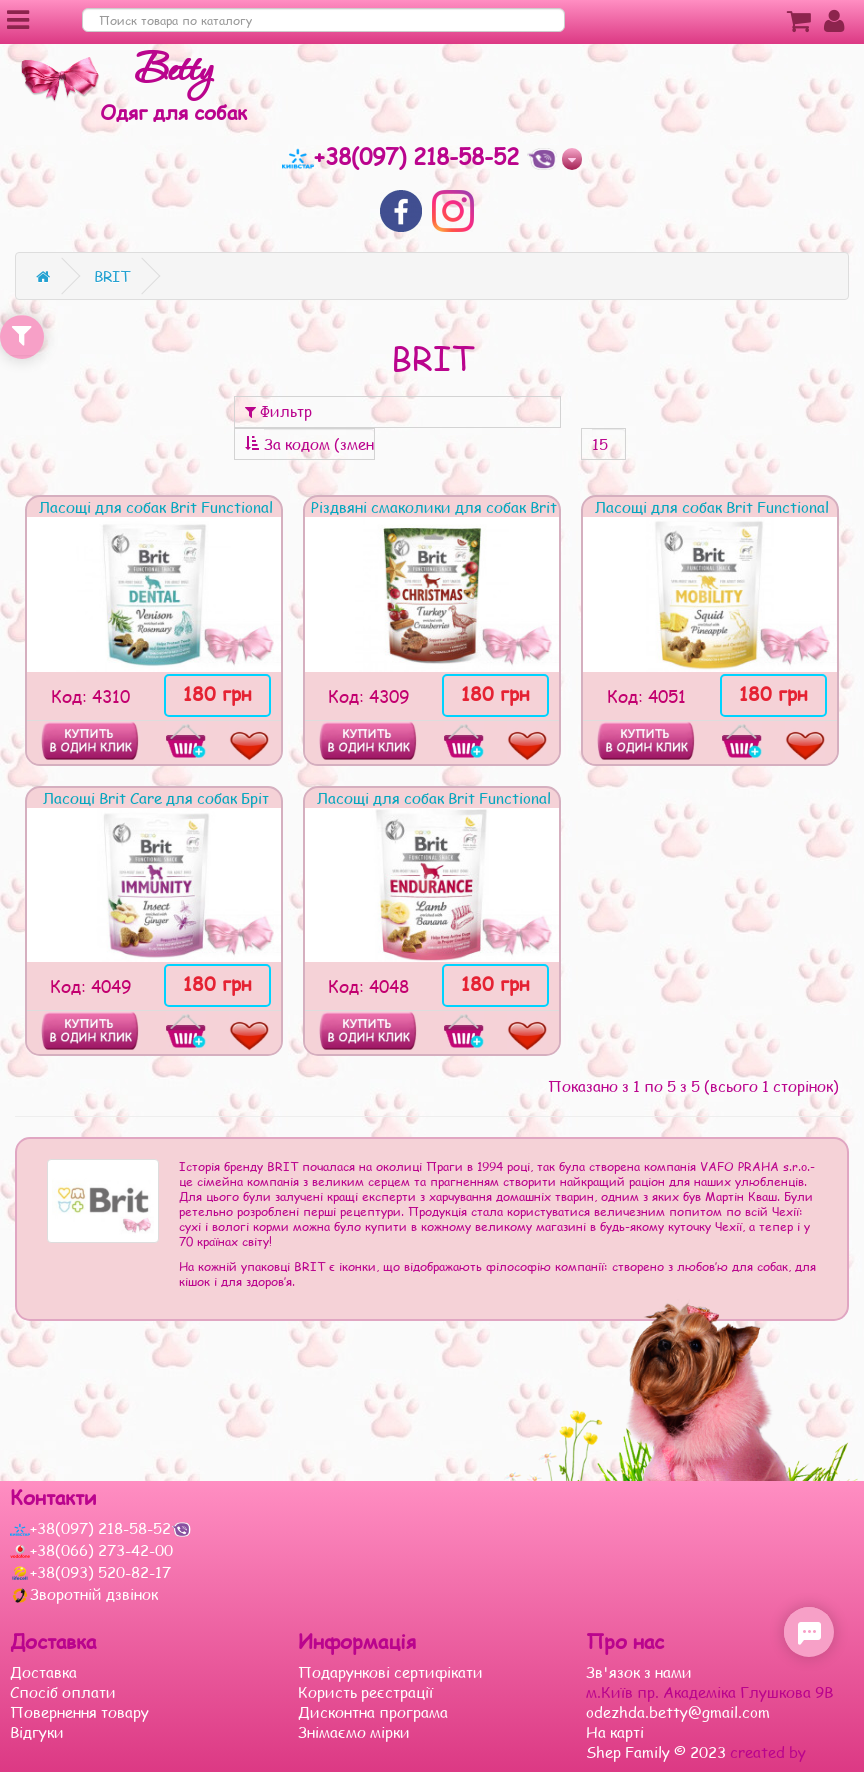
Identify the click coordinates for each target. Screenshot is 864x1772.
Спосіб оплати (63, 1692)
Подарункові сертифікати (390, 1672)
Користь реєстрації (365, 1692)
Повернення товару (79, 1712)
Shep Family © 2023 (658, 1752)
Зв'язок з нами (639, 1672)
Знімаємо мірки (354, 1732)
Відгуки (37, 1732)
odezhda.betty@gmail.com (678, 1712)
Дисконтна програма (373, 1712)
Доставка (43, 1672)
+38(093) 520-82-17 (90, 1572)
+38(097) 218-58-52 (404, 156)
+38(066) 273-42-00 (91, 1550)
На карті (615, 1732)
